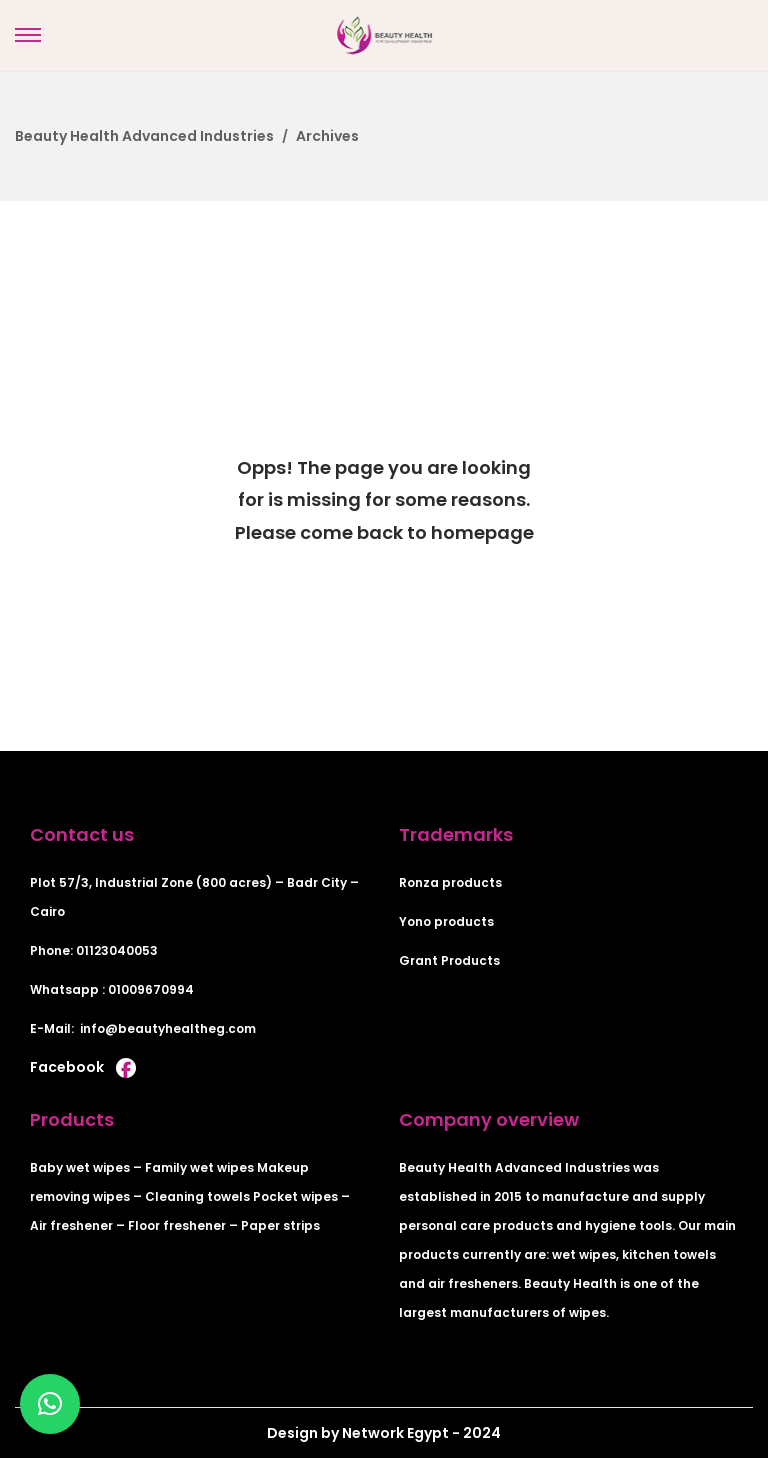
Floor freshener (177, 1225)
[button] (50, 1404)
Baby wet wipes (80, 1167)
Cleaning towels (197, 1196)
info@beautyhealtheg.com (168, 1028)
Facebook (83, 1067)
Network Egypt (394, 1433)
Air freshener (71, 1225)
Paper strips (280, 1225)
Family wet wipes (199, 1167)
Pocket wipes (295, 1196)
